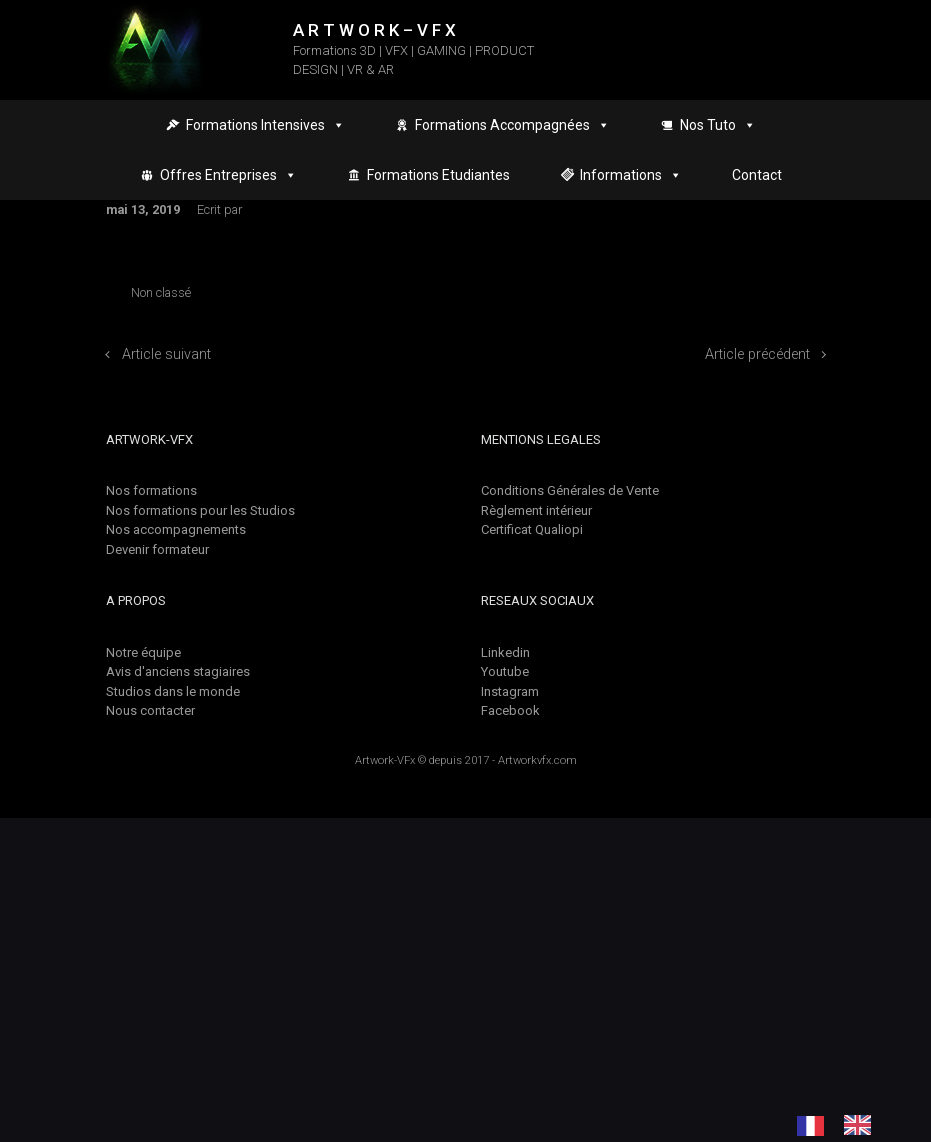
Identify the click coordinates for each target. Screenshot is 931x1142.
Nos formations (151, 490)
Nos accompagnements (176, 529)
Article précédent (757, 354)
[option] (862, 1125)
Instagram (510, 691)
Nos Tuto (718, 125)
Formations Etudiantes (438, 175)
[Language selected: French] (844, 1125)
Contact (757, 175)
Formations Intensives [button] (265, 125)
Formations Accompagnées (512, 125)
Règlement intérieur (536, 510)
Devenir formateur (157, 549)
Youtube (505, 671)
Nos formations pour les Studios (200, 510)
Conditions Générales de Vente (570, 490)
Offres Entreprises (228, 175)
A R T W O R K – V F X (374, 30)
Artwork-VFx (385, 760)
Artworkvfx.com (537, 760)
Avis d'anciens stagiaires (178, 671)
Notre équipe (143, 652)
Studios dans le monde (173, 691)
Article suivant (166, 354)
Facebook (510, 710)
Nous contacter (150, 710)
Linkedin (505, 652)
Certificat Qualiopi (532, 529)
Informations (631, 175)
